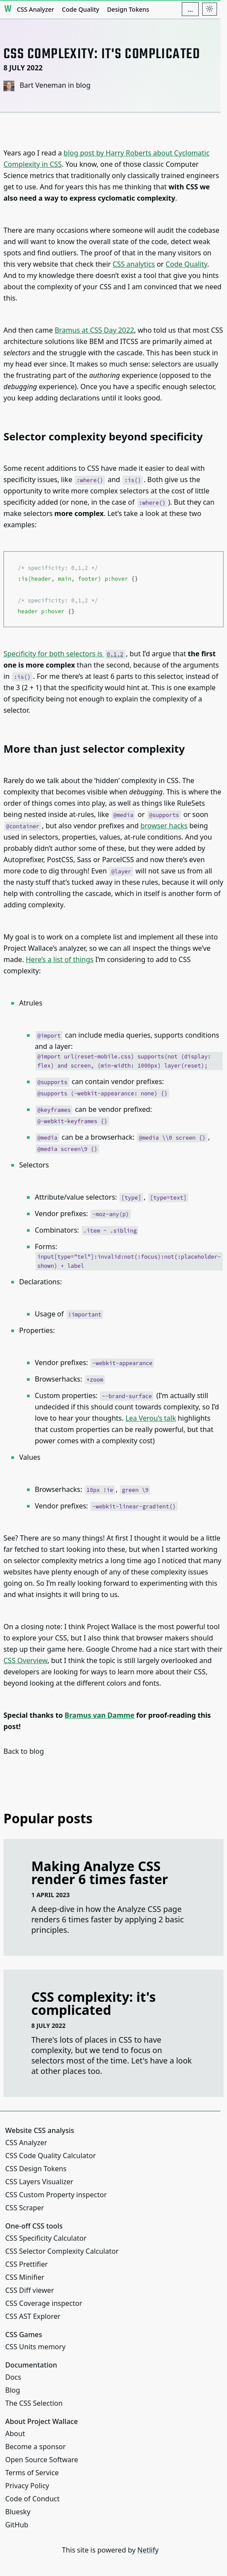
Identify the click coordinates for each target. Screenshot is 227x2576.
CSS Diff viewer (29, 2290)
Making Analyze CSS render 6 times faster (99, 1872)
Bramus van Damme (100, 1715)
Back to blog (23, 1751)
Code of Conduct (32, 2498)
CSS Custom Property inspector (56, 2194)
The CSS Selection (34, 2403)
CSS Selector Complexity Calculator (62, 2251)
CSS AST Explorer (32, 2316)
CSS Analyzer (35, 9)
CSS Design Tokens (36, 2168)
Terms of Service (32, 2472)
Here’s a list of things (59, 959)
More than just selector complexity (94, 748)
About (15, 2433)
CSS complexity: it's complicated (93, 2003)
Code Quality (80, 9)
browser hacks (163, 825)
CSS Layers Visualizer (39, 2181)
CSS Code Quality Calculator (50, 2155)
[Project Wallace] (8, 9)
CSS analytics (134, 264)
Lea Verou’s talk (150, 1418)
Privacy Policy (27, 2485)
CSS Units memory (35, 2346)
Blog (12, 2390)
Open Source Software (41, 2459)
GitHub (16, 2525)
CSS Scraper (24, 2207)
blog (83, 85)
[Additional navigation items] (190, 9)
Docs (13, 2377)
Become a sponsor (35, 2446)
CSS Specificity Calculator (46, 2238)
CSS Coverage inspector (43, 2303)
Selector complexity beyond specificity (103, 436)
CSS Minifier (24, 2277)
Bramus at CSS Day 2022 (94, 330)
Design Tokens (128, 9)
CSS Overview (25, 1660)
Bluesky (17, 2511)
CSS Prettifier (26, 2264)
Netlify (148, 2550)
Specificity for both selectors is (64, 653)
